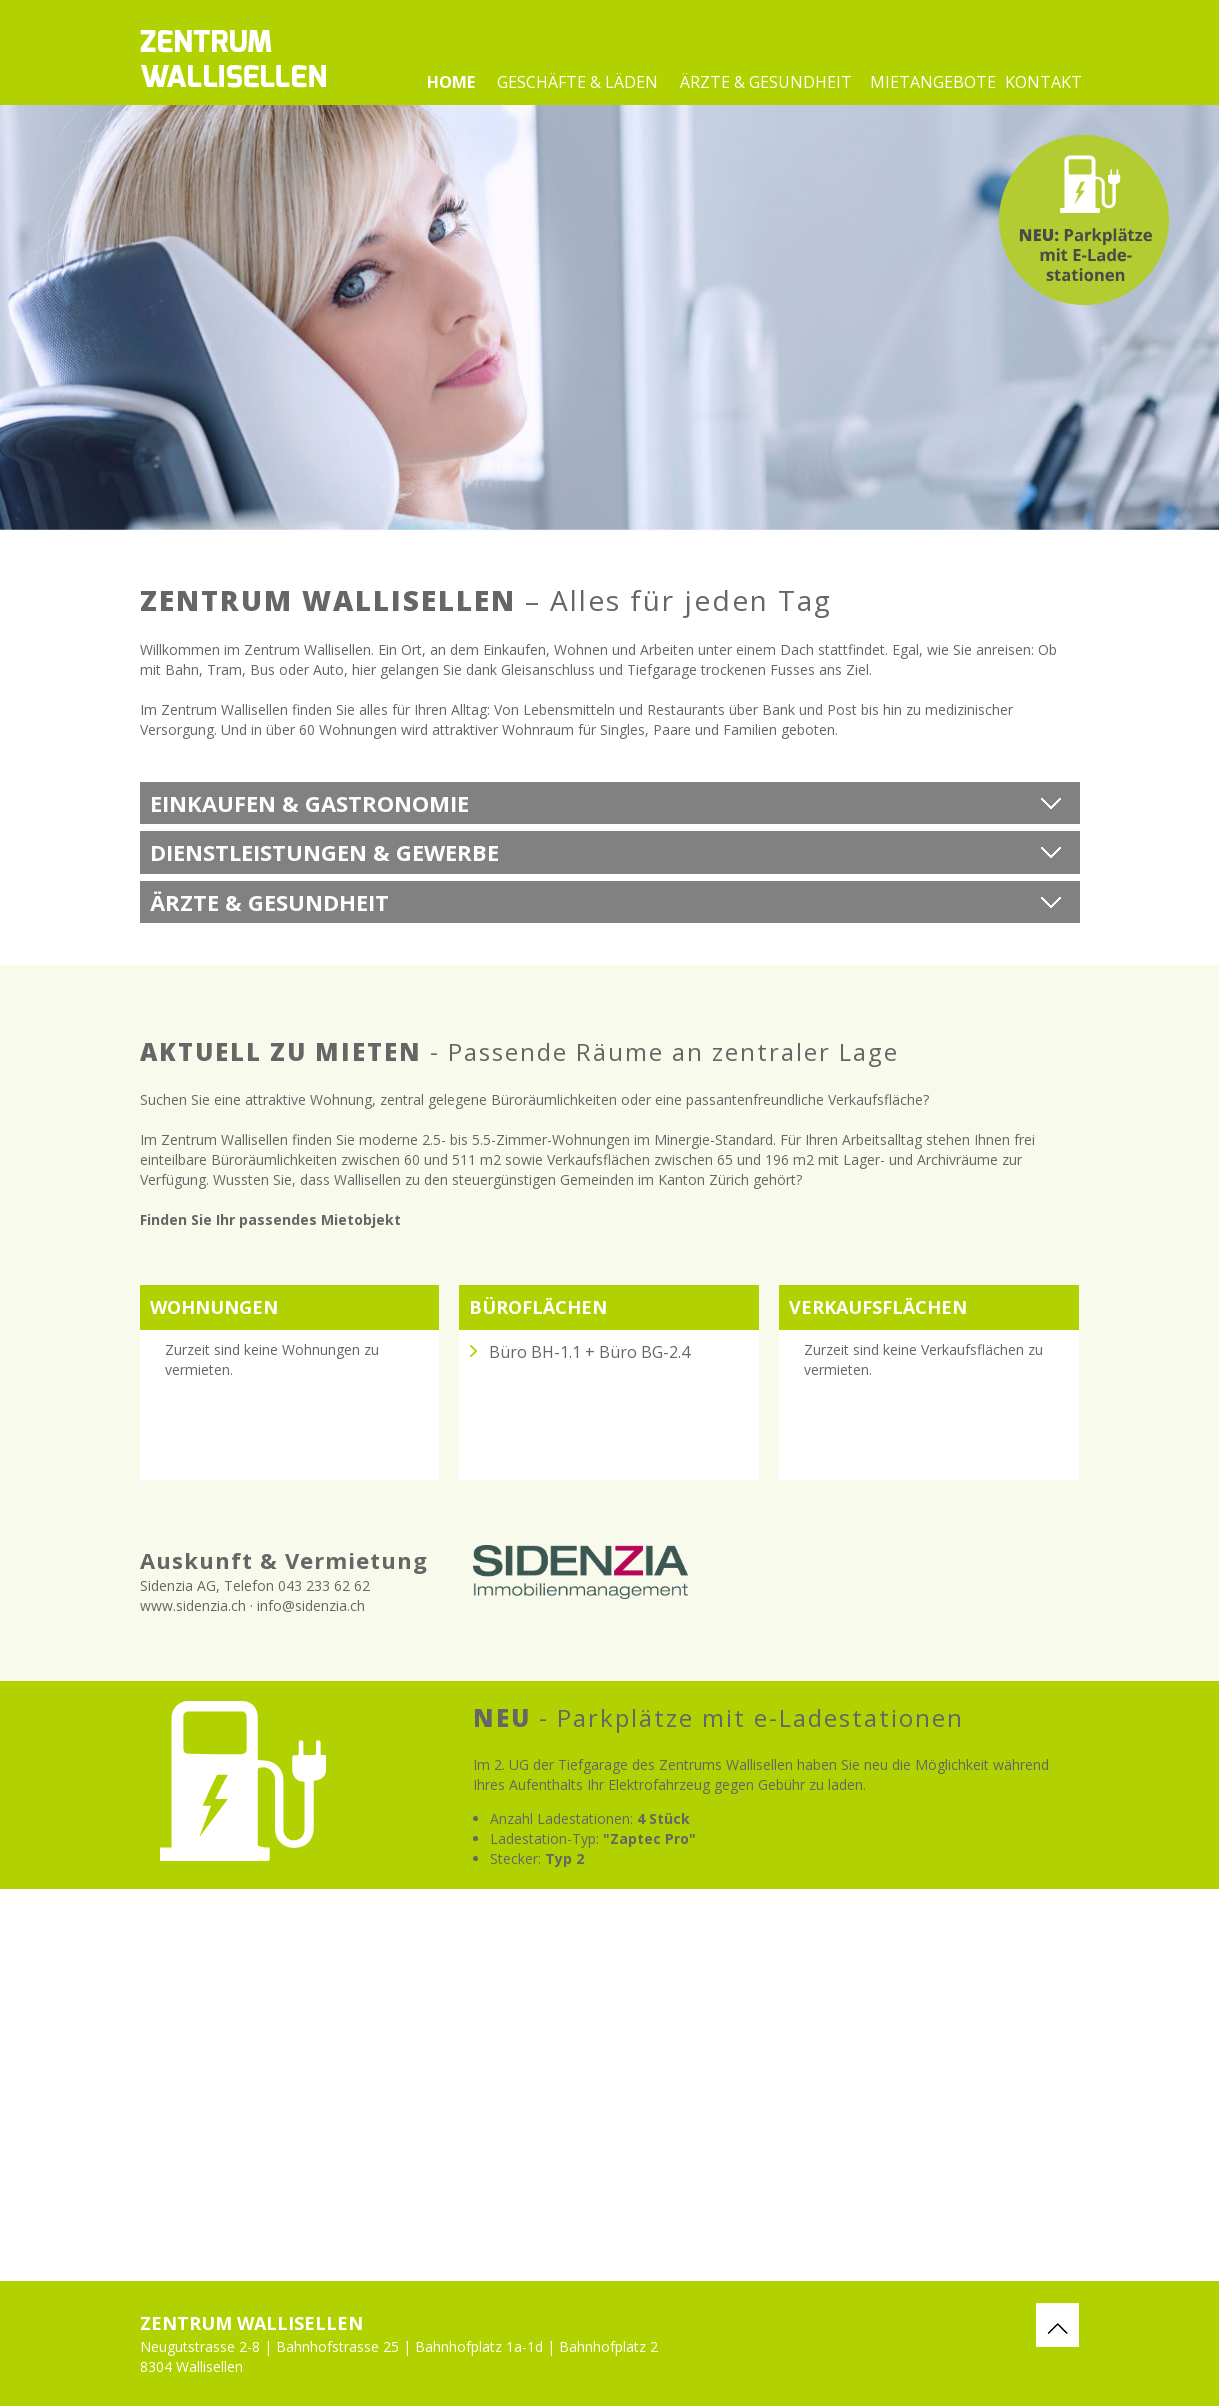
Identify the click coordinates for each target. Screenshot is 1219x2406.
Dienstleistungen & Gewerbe (324, 852)
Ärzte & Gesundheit (766, 82)
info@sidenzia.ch (311, 1605)
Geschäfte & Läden (577, 82)
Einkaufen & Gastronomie (309, 803)
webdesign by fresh (1201, 2335)
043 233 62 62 (324, 1585)
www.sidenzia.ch (193, 1605)
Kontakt (1042, 82)
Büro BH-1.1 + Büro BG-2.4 (589, 1352)
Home (451, 82)
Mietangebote (933, 82)
